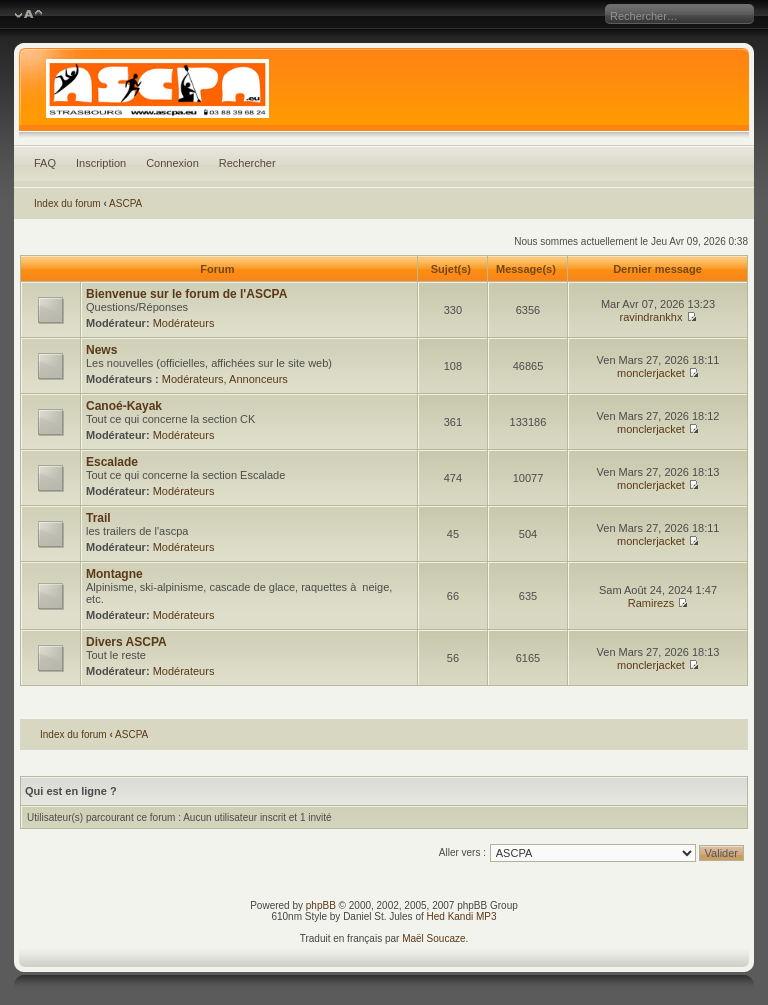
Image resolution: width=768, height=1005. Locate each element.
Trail (98, 518)
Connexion (172, 163)
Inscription (101, 163)
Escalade (112, 462)
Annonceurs (258, 379)
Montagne (114, 574)
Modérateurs (184, 323)
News (101, 350)
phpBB (321, 905)
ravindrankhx (650, 317)
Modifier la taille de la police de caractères (28, 15)
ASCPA (125, 203)
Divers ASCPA (126, 642)
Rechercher (247, 163)
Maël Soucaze (433, 938)
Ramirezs (651, 603)
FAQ (45, 163)
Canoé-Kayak (124, 406)
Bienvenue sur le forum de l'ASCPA (186, 294)
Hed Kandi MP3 (462, 916)
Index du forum (67, 203)
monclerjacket (651, 373)
